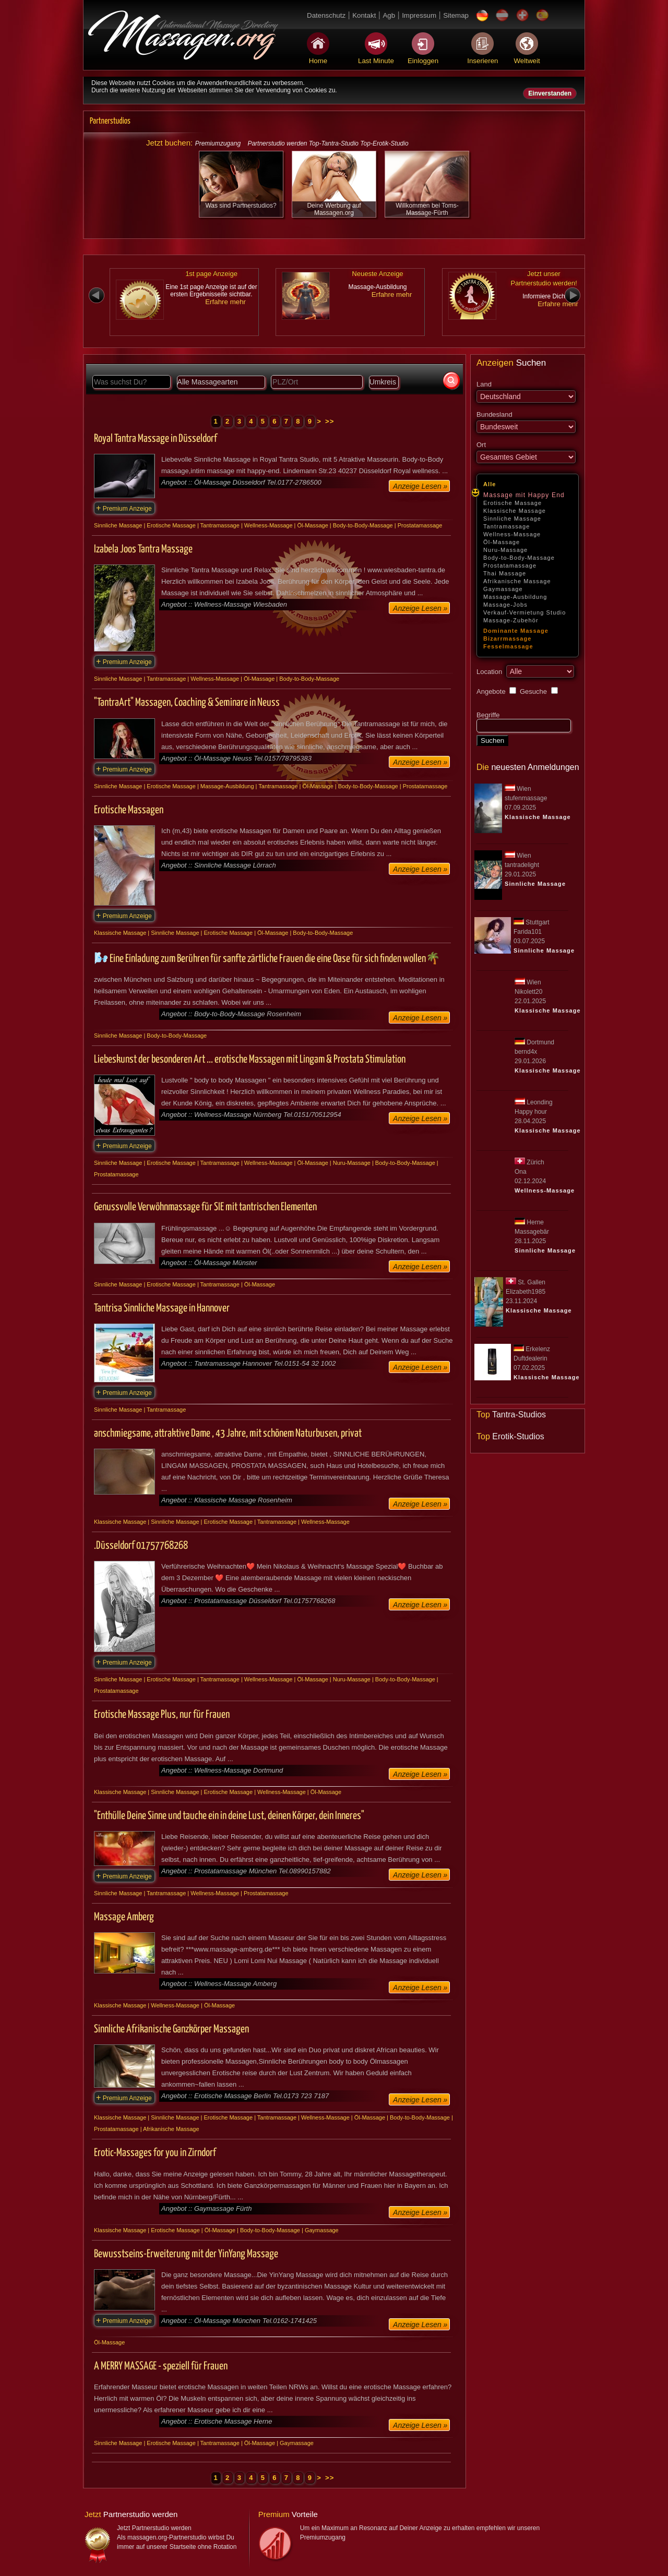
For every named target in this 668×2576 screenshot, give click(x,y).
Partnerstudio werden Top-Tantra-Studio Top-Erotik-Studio (327, 143)
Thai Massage (504, 573)
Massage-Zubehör (511, 620)
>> (330, 421)
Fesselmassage (508, 646)
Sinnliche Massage (512, 518)
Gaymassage (503, 589)
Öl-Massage (501, 542)
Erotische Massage (512, 503)
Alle (489, 484)
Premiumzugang (218, 143)
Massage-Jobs (505, 604)
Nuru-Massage (505, 550)
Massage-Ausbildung (515, 597)
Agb (389, 15)
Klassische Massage (514, 511)
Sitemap (456, 15)
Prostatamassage (509, 565)
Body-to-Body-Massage (519, 558)
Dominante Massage (515, 631)
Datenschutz (326, 15)
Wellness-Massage (512, 534)
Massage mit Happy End (524, 495)
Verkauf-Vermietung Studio (524, 612)
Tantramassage (506, 526)
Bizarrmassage (507, 638)
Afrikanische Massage (517, 581)
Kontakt (364, 15)
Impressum (419, 15)
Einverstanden (549, 93)
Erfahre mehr (225, 302)
